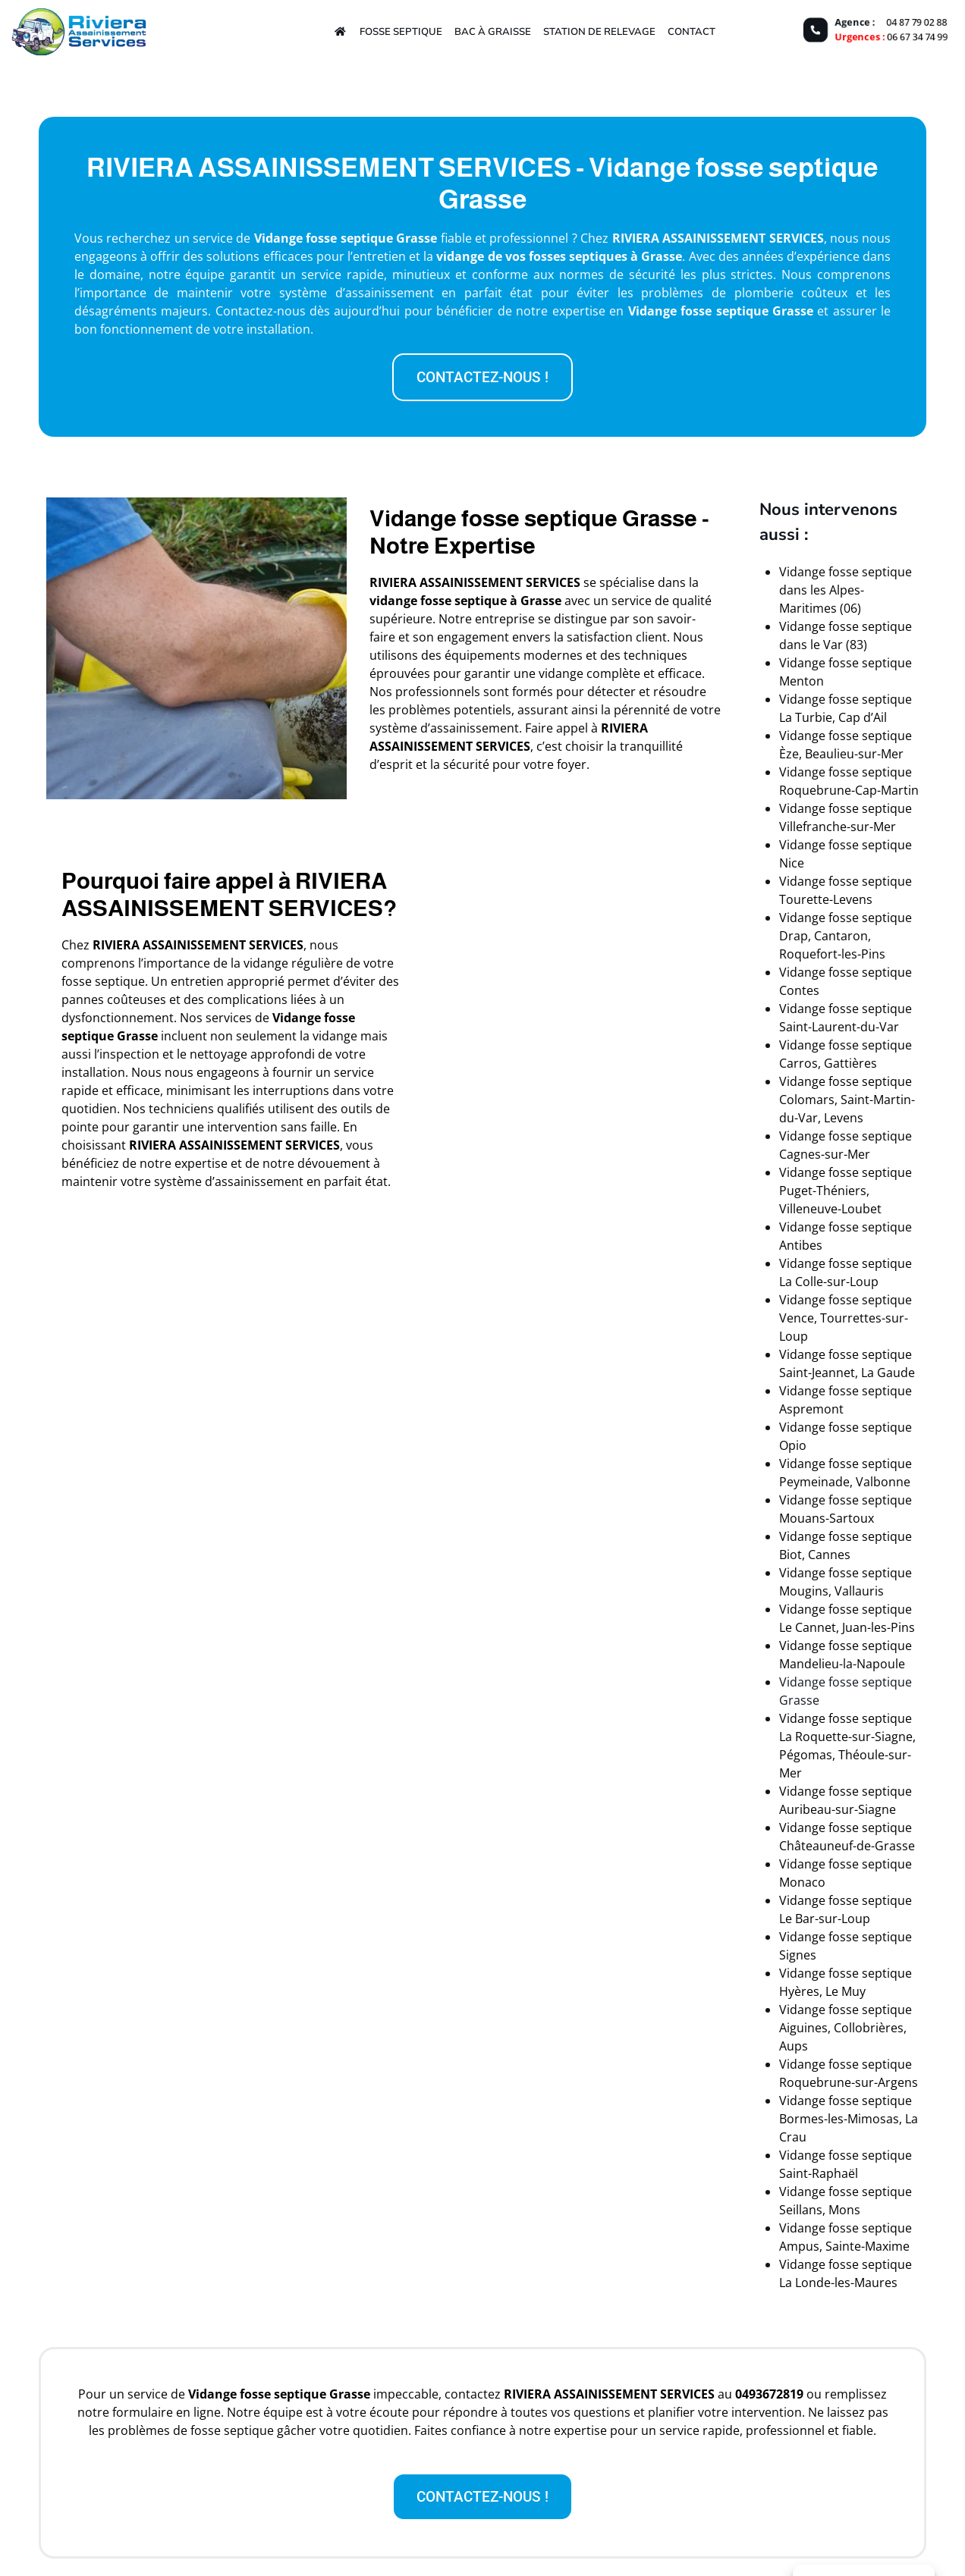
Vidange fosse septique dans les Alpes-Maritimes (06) (845, 590)
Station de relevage (599, 31)
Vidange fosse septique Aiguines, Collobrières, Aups (845, 2027)
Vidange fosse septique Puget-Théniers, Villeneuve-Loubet (845, 1190)
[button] (482, 377)
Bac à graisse (492, 31)
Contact (691, 31)
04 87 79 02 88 (919, 21)
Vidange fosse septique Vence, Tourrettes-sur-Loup (845, 1317)
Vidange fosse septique (698, 311)
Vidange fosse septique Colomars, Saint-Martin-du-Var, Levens (847, 1099)
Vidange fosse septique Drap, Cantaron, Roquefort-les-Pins (845, 935)
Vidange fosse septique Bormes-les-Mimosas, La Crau (848, 2118)
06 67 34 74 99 (919, 37)
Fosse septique (401, 31)
